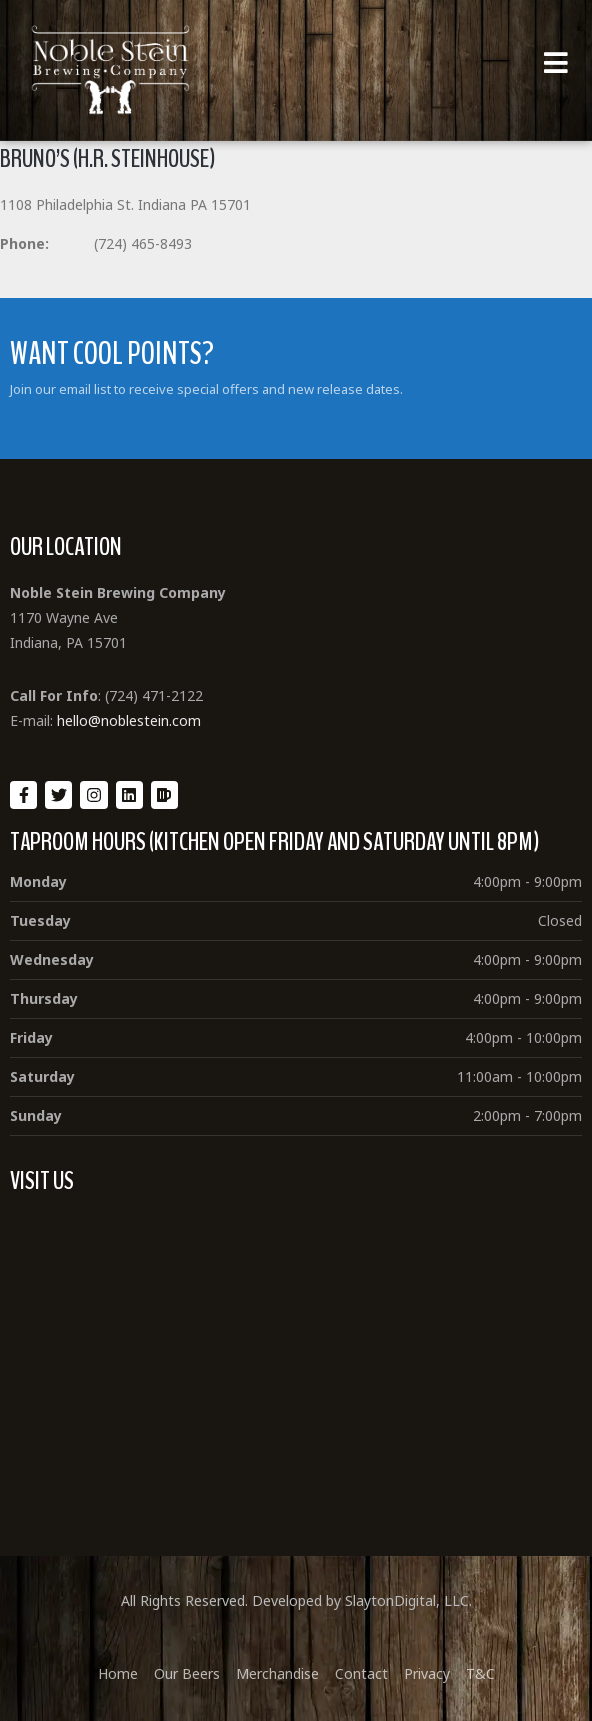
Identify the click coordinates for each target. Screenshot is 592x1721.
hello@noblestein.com (129, 720)
